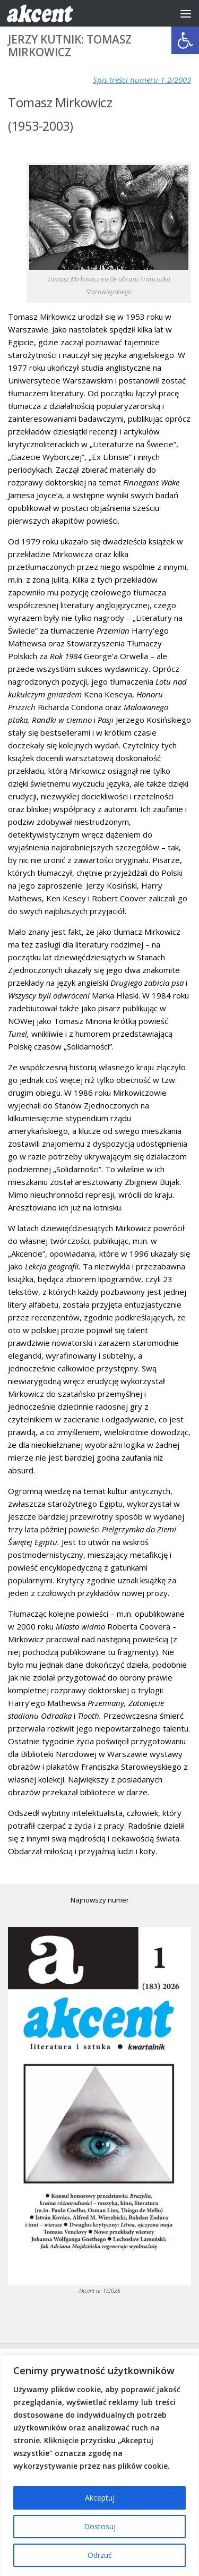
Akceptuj (100, 2498)
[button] (185, 40)
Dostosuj (100, 2526)
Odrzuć (100, 2555)
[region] (99, 2465)
